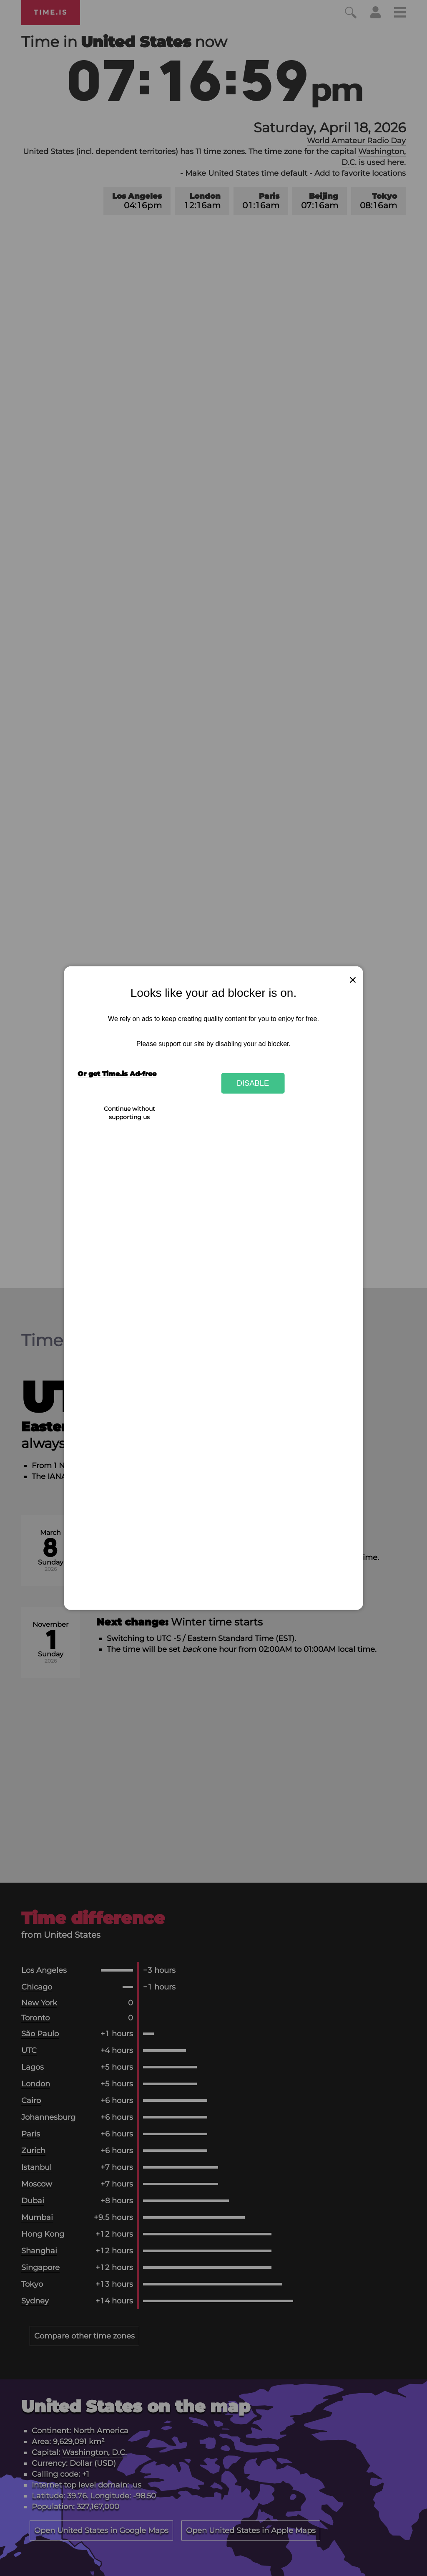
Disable (253, 1083)
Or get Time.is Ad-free (117, 1074)
